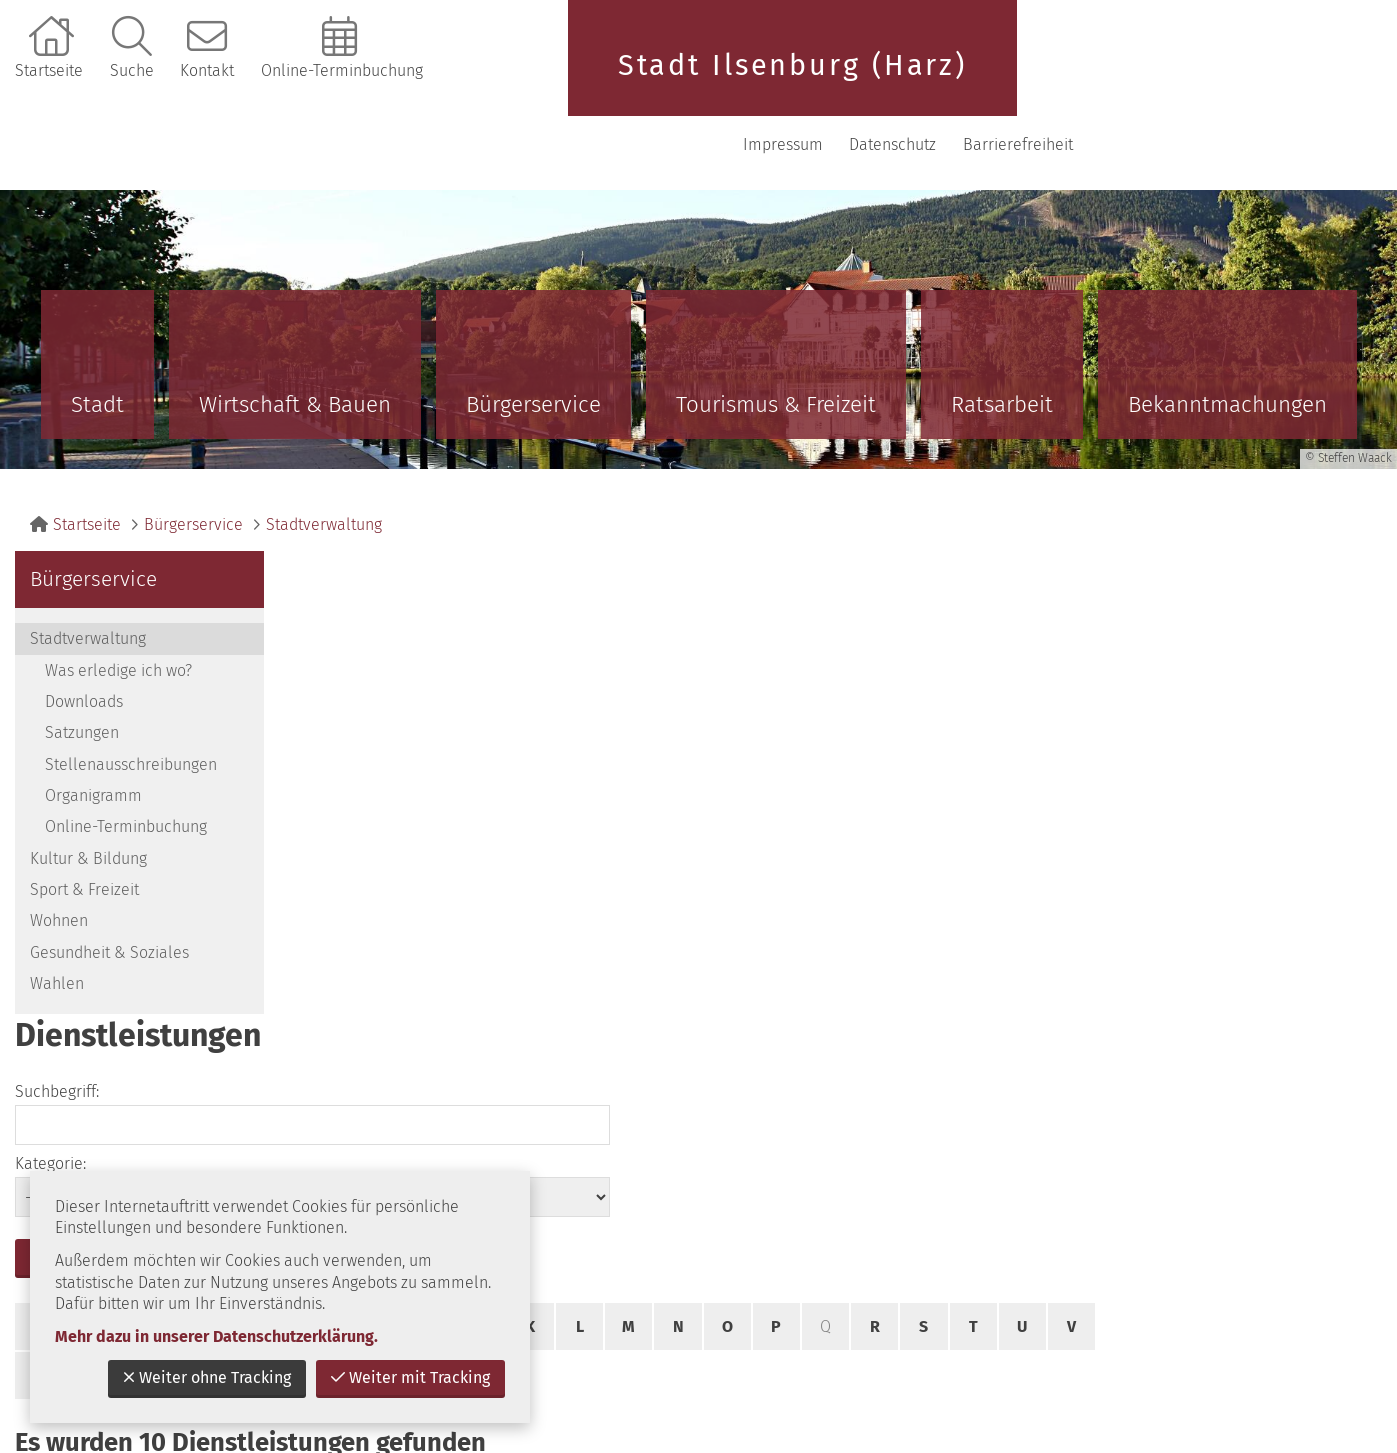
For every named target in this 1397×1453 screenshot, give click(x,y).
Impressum (1074, 79)
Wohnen (59, 855)
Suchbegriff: (336, 562)
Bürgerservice (533, 339)
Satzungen (82, 667)
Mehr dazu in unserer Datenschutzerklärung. (216, 1336)
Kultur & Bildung (88, 793)
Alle (515, 774)
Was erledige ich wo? (118, 605)
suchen (344, 656)
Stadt (97, 339)
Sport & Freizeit (84, 824)
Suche (132, 70)
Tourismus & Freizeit (776, 339)
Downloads (84, 636)
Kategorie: (888, 562)
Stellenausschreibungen (131, 699)
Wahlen (57, 918)
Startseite (49, 70)
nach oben (1321, 1032)
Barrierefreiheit (1309, 79)
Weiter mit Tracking (410, 1377)
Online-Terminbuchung (342, 70)
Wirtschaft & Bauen (295, 339)
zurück (1202, 1032)
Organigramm (93, 730)
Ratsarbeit (1002, 339)
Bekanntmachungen (1227, 339)
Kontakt (207, 70)
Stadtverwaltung (324, 459)
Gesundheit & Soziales (109, 887)
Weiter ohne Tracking (207, 1377)
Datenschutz (1184, 79)
